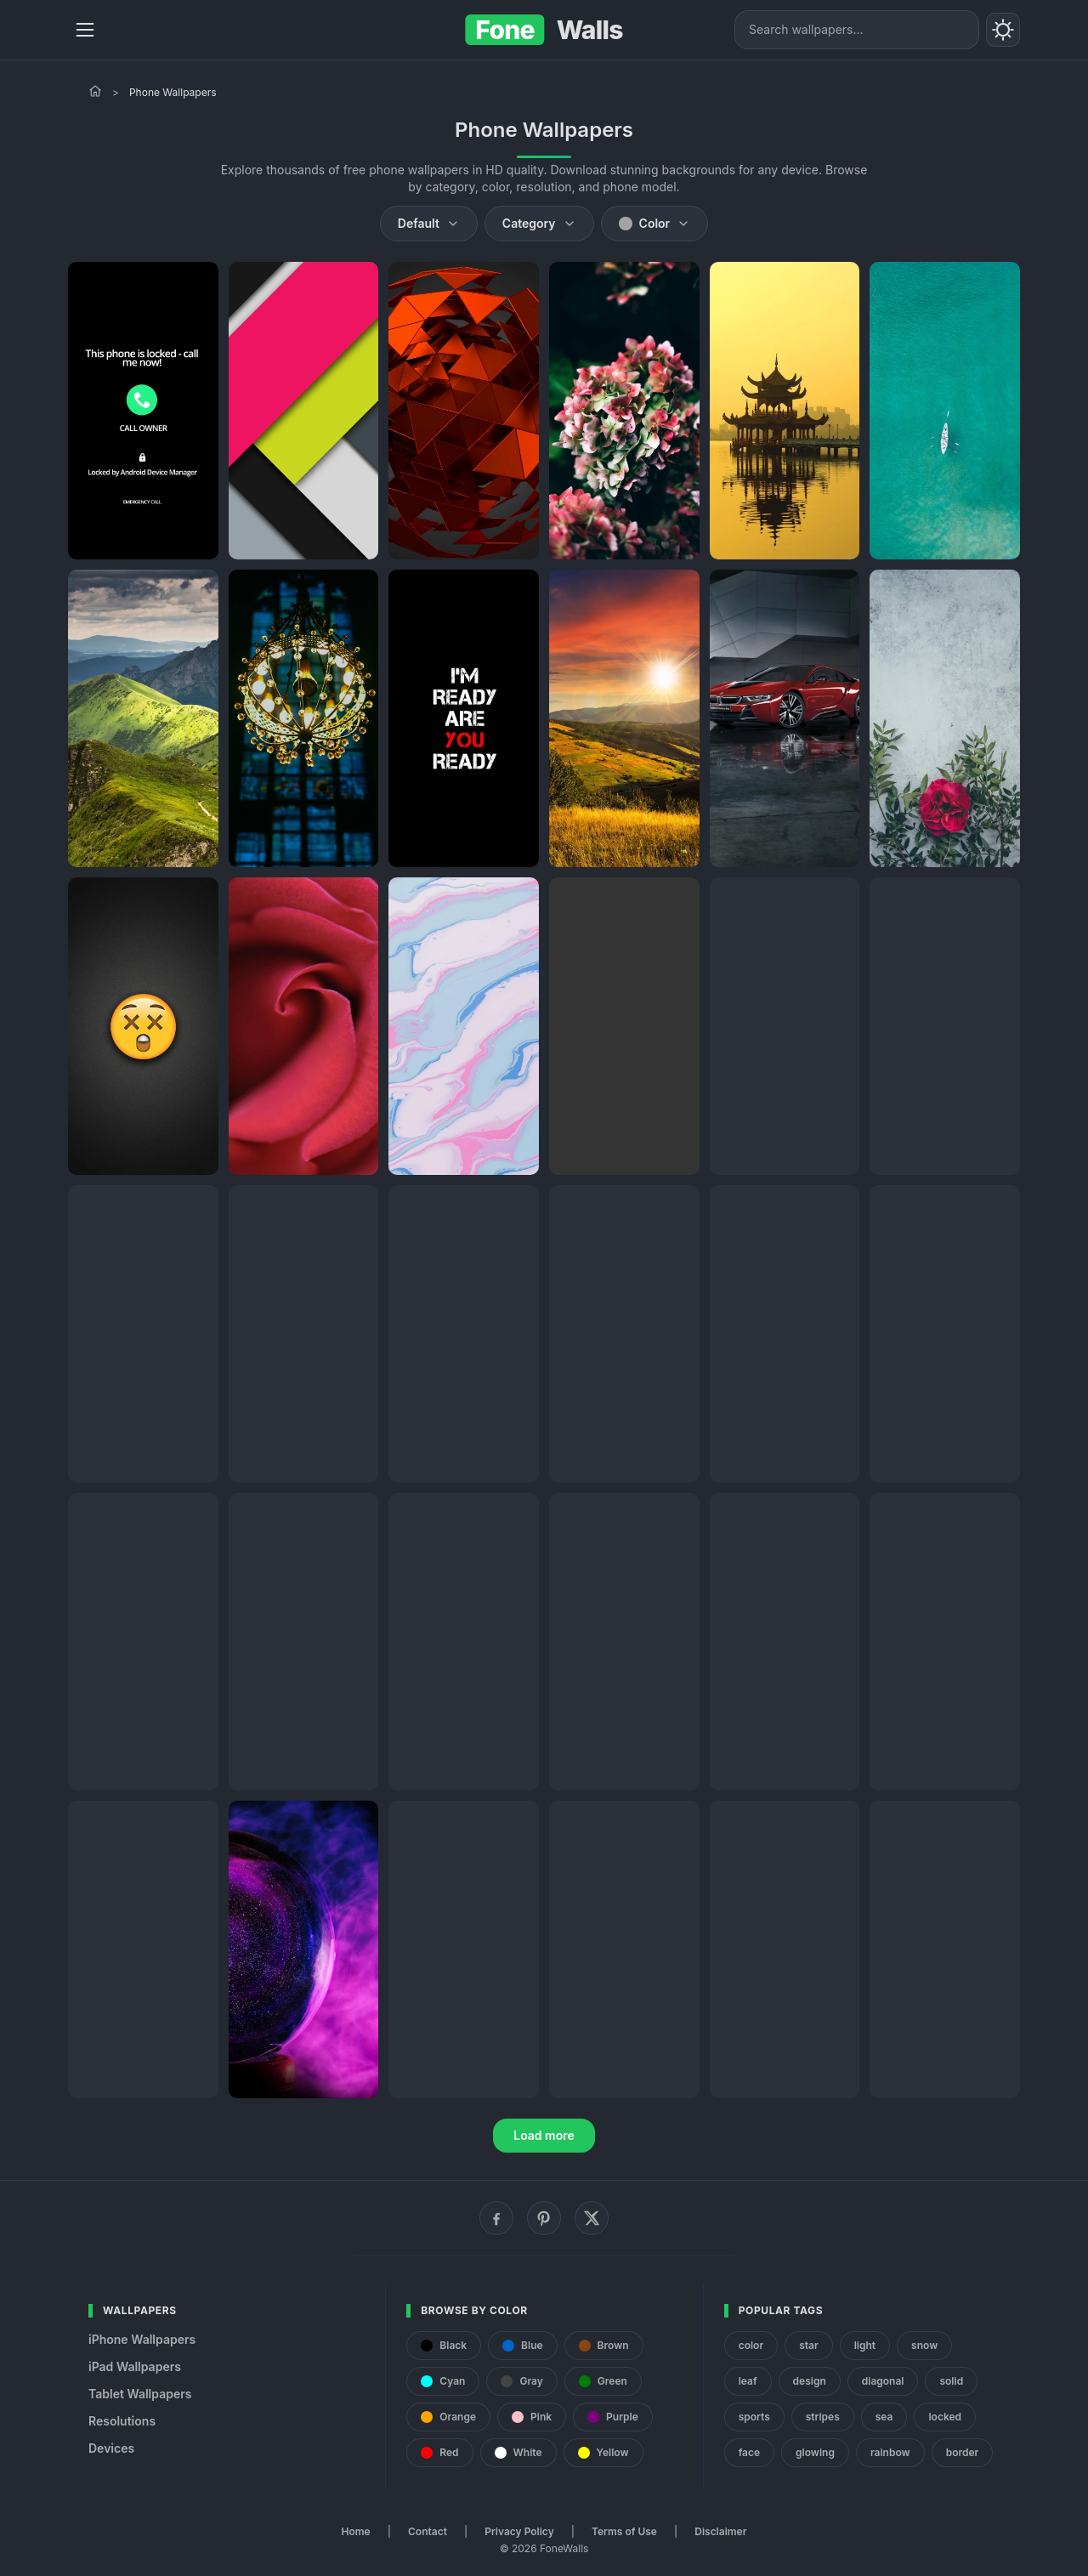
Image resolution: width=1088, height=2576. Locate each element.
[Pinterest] (544, 2218)
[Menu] (85, 30)
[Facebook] (496, 2218)
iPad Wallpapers (134, 2366)
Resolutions (122, 2421)
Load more (544, 2135)
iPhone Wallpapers (142, 2339)
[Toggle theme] (1003, 30)
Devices (111, 2448)
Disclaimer (720, 2531)
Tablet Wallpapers (139, 2393)
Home (356, 2531)
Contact (427, 2531)
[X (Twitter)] (592, 2218)
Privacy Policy (518, 2531)
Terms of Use (624, 2531)
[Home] (95, 91)
